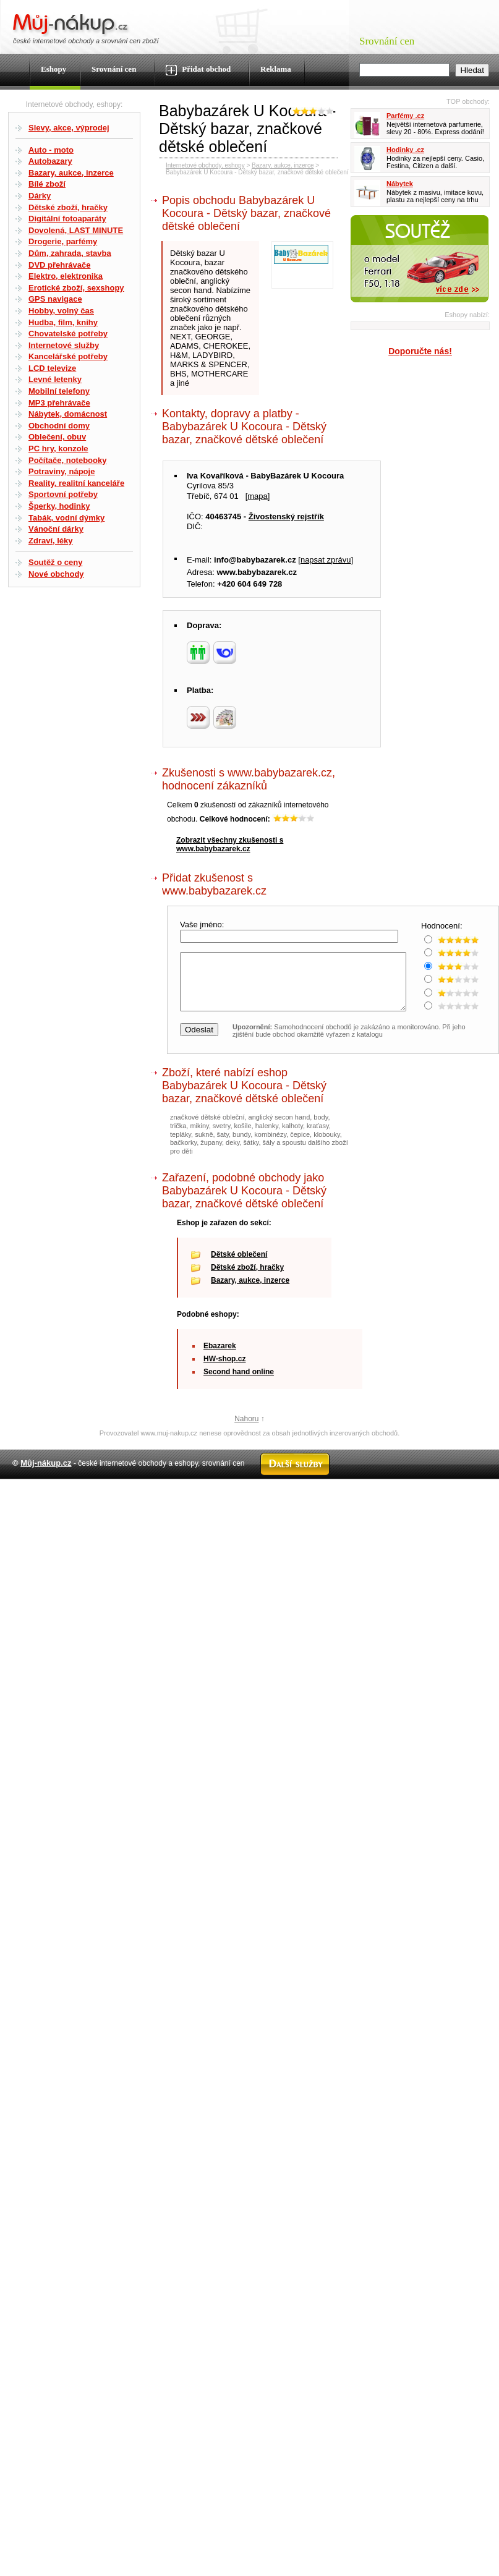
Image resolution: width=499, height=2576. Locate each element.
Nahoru (246, 1430)
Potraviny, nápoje (61, 471)
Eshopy (53, 69)
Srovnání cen (114, 69)
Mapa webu (197, 1501)
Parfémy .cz (405, 115)
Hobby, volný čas (61, 310)
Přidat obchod (198, 69)
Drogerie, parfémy (62, 241)
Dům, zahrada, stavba (69, 253)
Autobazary (50, 161)
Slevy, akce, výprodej (68, 127)
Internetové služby (63, 345)
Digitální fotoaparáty (67, 218)
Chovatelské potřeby (68, 333)
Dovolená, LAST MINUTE (75, 230)
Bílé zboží (47, 184)
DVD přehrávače (59, 265)
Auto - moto (51, 150)
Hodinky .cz (405, 149)
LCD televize (52, 368)
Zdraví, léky (50, 540)
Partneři (371, 1501)
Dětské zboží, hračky (68, 207)
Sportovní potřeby (63, 494)
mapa (257, 496)
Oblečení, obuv (57, 436)
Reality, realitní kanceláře (76, 483)
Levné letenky (55, 379)
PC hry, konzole (58, 448)
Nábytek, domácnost (67, 414)
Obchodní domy (59, 425)
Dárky (39, 195)
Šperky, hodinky (59, 506)
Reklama (275, 69)
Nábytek (399, 183)
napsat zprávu (326, 559)
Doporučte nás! (420, 351)
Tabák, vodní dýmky (66, 517)
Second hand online (238, 1383)
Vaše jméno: (203, 924)
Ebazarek (219, 1357)
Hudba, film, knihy (63, 322)
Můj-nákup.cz (45, 1474)
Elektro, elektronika (65, 276)
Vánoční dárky (55, 528)
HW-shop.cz (224, 1370)
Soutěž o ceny (55, 562)
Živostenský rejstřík (286, 516)
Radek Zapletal (462, 1501)
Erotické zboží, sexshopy (76, 287)
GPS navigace (55, 299)
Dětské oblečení (239, 1265)
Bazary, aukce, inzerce (71, 172)
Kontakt (235, 1501)
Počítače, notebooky (67, 460)
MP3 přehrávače (59, 402)
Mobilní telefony (59, 391)
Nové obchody (56, 574)
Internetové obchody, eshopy (205, 165)
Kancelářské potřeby (68, 356)
